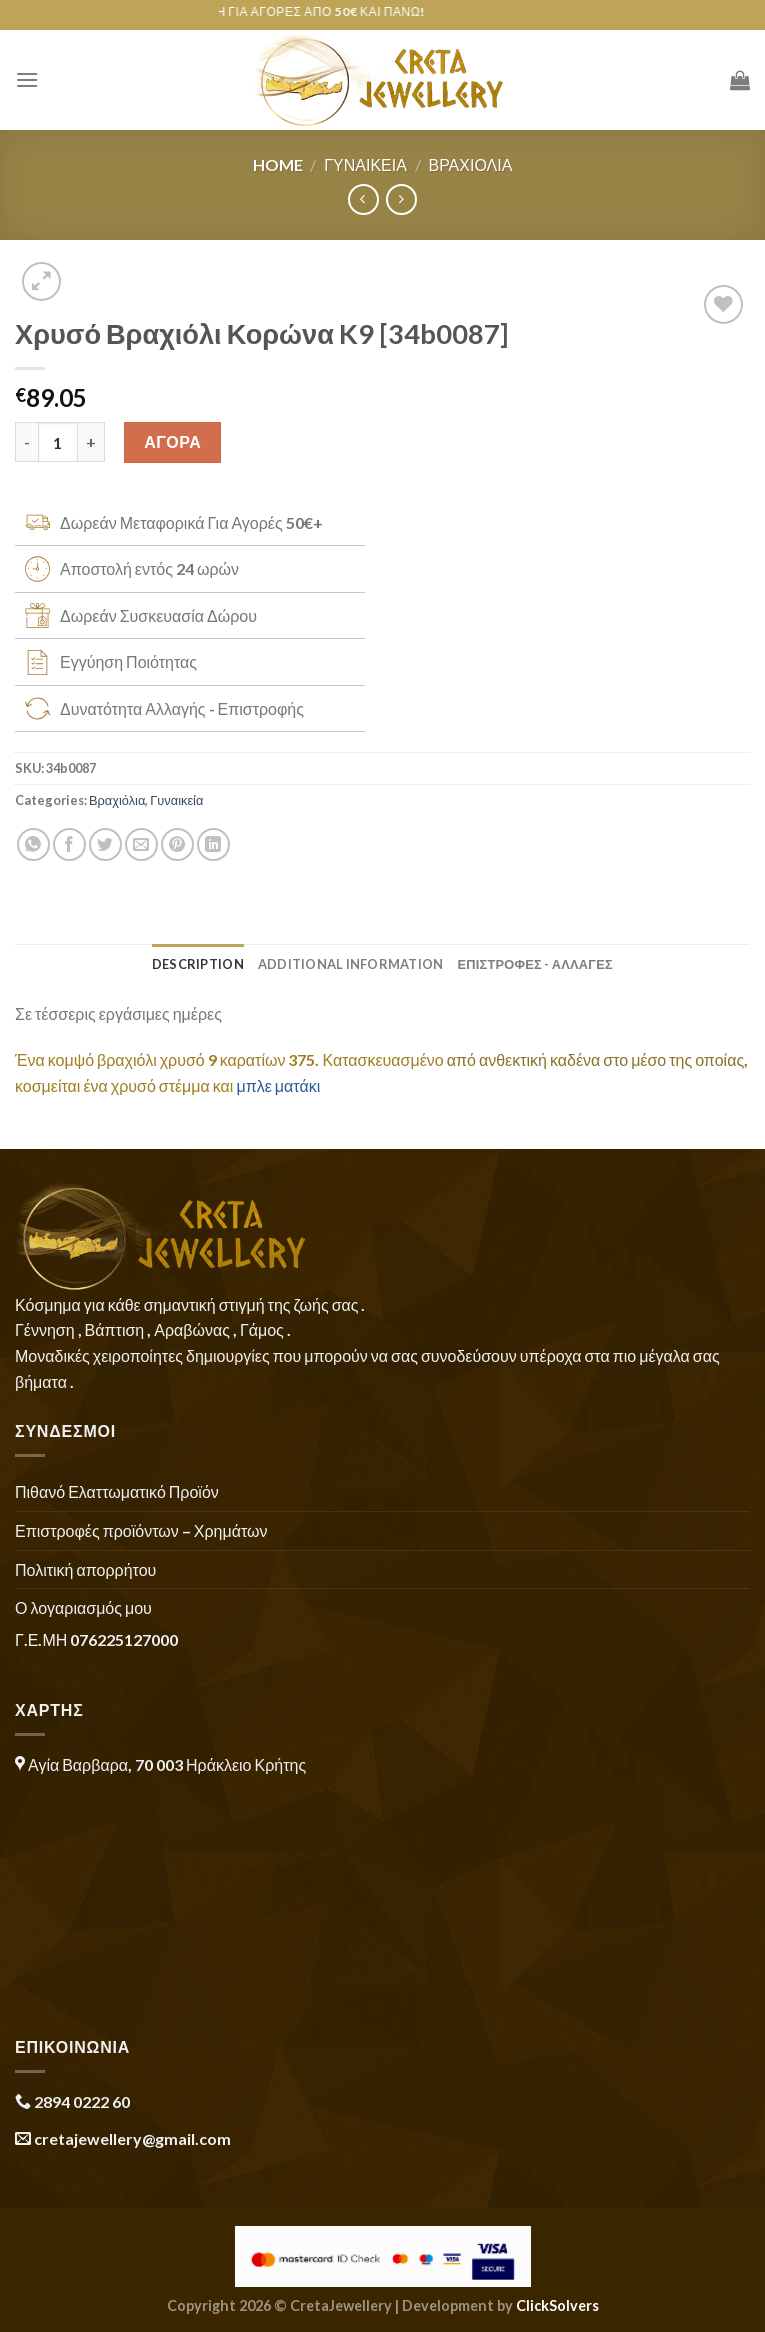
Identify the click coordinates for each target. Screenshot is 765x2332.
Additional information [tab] (351, 964)
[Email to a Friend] (141, 844)
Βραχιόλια (470, 164)
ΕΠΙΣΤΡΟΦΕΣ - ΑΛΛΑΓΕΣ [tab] (535, 964)
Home (278, 164)
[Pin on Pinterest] (177, 844)
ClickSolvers (557, 2305)
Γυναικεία (365, 164)
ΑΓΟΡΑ (172, 441)
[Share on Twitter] (105, 844)
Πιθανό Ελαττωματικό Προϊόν (117, 1491)
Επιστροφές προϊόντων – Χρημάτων (141, 1530)
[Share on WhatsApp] (33, 844)
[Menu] (27, 79)
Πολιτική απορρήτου (85, 1569)
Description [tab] (198, 964)
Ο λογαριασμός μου (83, 1607)
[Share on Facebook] (69, 844)
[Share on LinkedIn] (213, 844)
